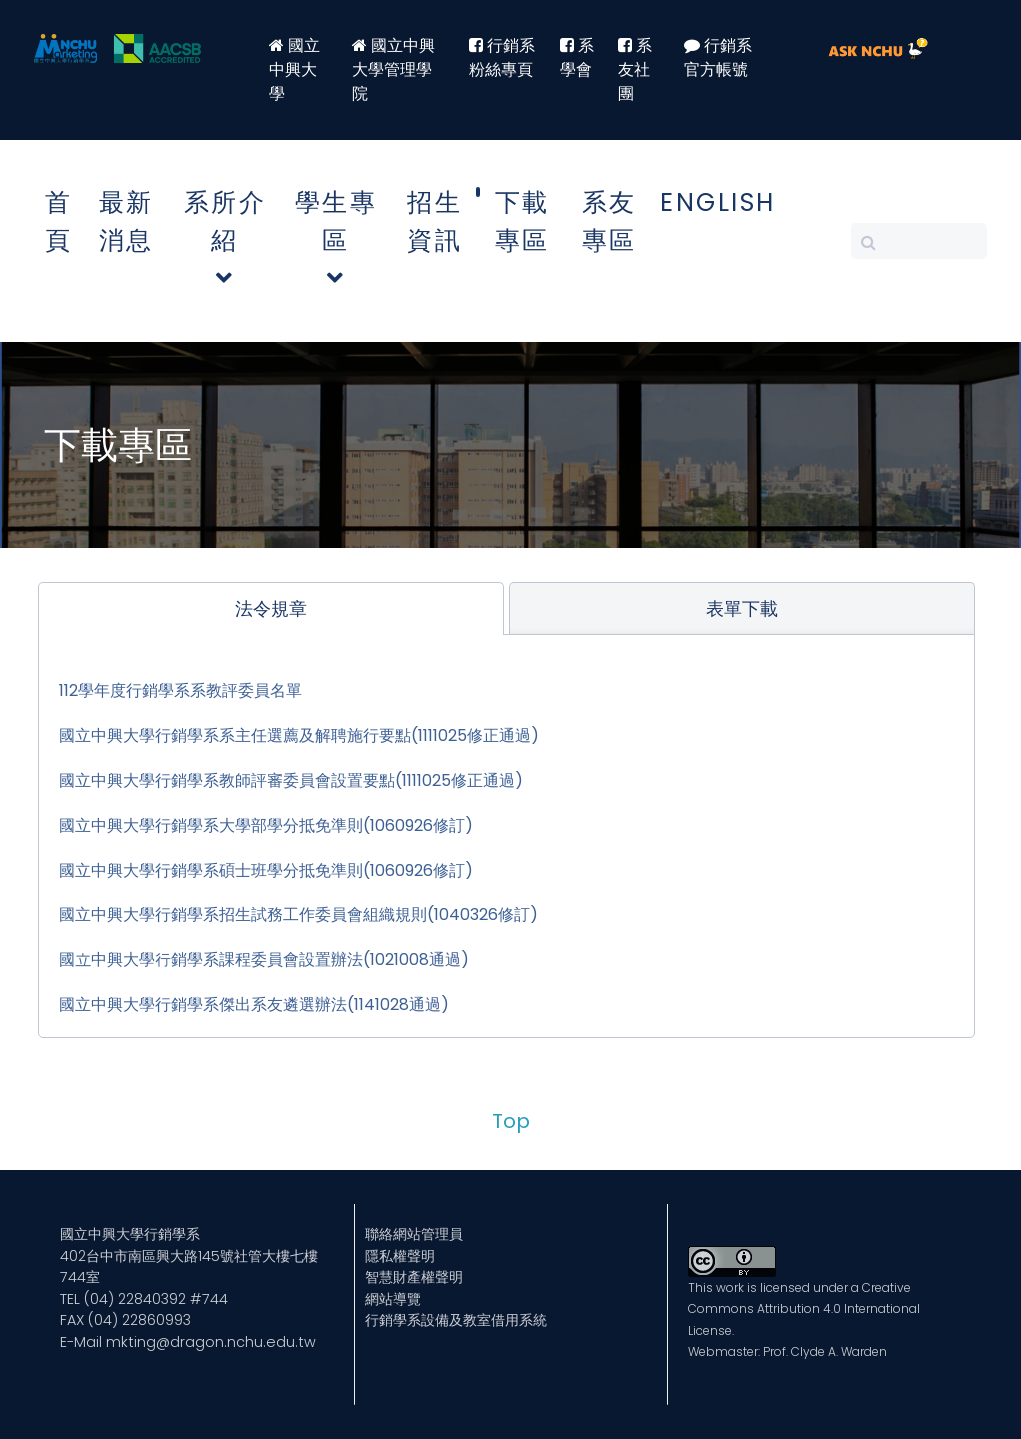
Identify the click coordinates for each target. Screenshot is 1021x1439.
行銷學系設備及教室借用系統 (456, 1320)
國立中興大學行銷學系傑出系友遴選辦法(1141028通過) (254, 1004)
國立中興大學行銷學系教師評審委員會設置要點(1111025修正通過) (291, 780)
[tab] (271, 608)
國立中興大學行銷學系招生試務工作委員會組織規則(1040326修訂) (298, 914)
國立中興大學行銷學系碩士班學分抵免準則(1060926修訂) (266, 870)
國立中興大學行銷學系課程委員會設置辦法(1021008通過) (264, 959)
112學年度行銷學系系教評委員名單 (180, 690)
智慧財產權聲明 (414, 1277)
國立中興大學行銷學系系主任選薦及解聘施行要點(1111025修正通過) (299, 735)
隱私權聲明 (400, 1256)
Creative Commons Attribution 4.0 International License (804, 1309)
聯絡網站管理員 (414, 1234)
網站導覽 (393, 1299)
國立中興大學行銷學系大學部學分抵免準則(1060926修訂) (266, 825)
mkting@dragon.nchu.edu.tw (211, 1342)
